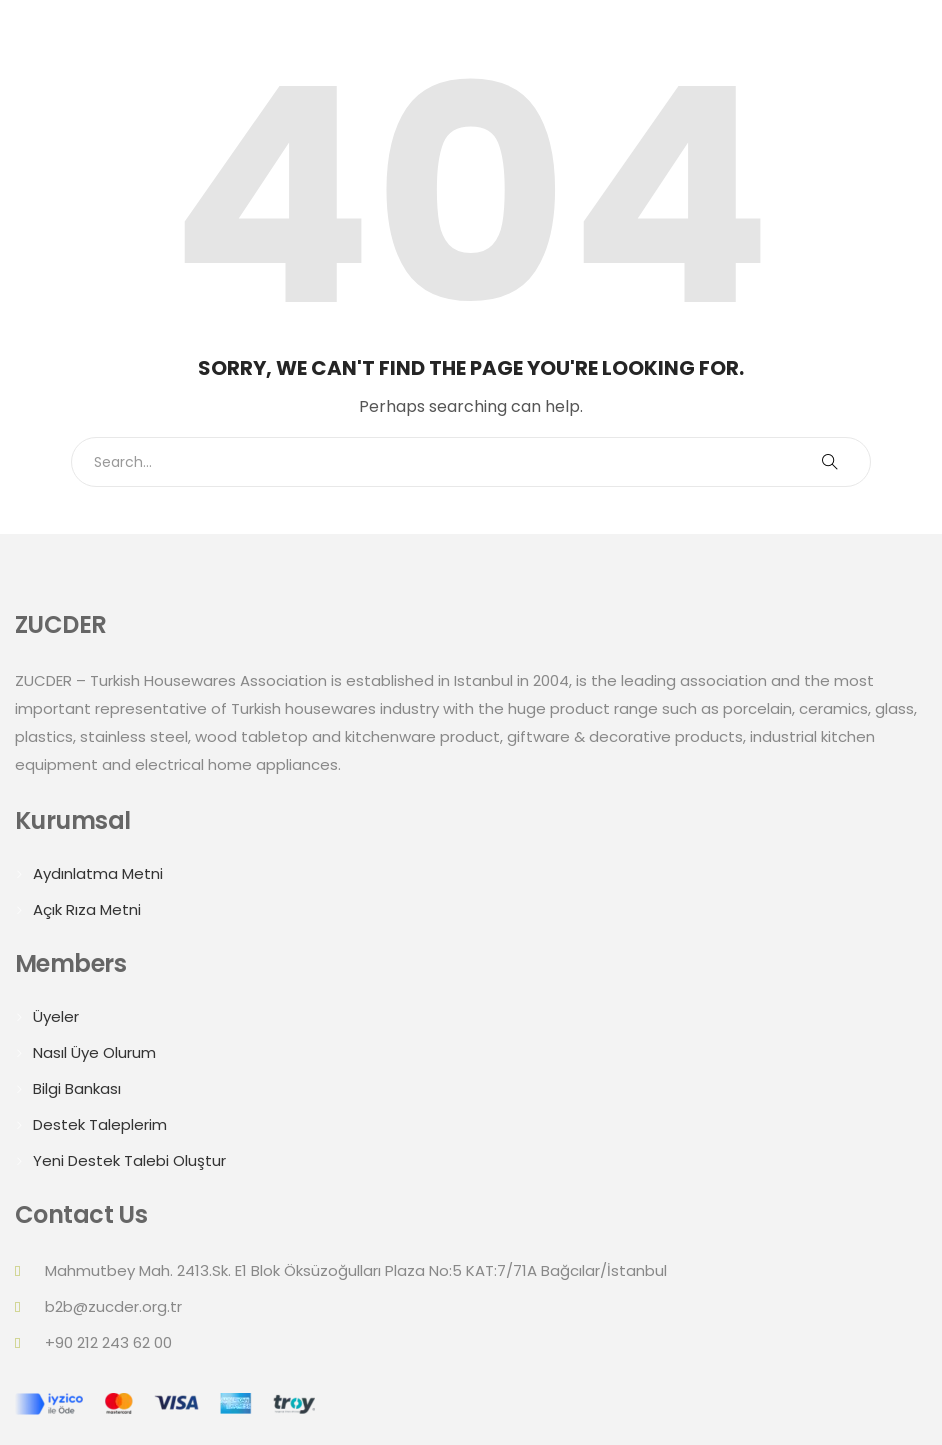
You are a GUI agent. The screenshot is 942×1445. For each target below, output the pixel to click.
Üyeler (56, 1016)
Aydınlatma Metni (98, 873)
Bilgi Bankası (77, 1088)
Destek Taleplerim (100, 1124)
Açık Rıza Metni (87, 909)
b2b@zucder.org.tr (113, 1306)
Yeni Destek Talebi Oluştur (129, 1160)
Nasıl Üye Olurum (94, 1052)
